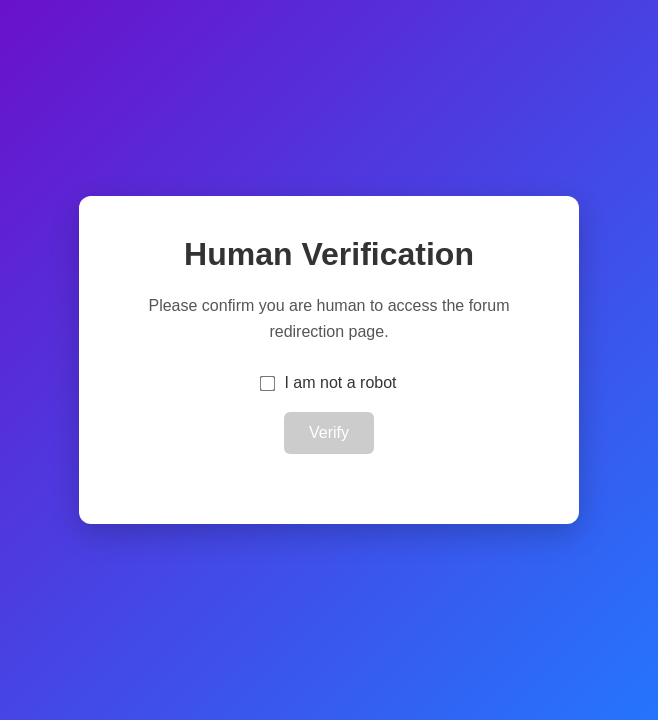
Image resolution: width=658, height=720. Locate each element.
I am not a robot (340, 382)
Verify (329, 432)
